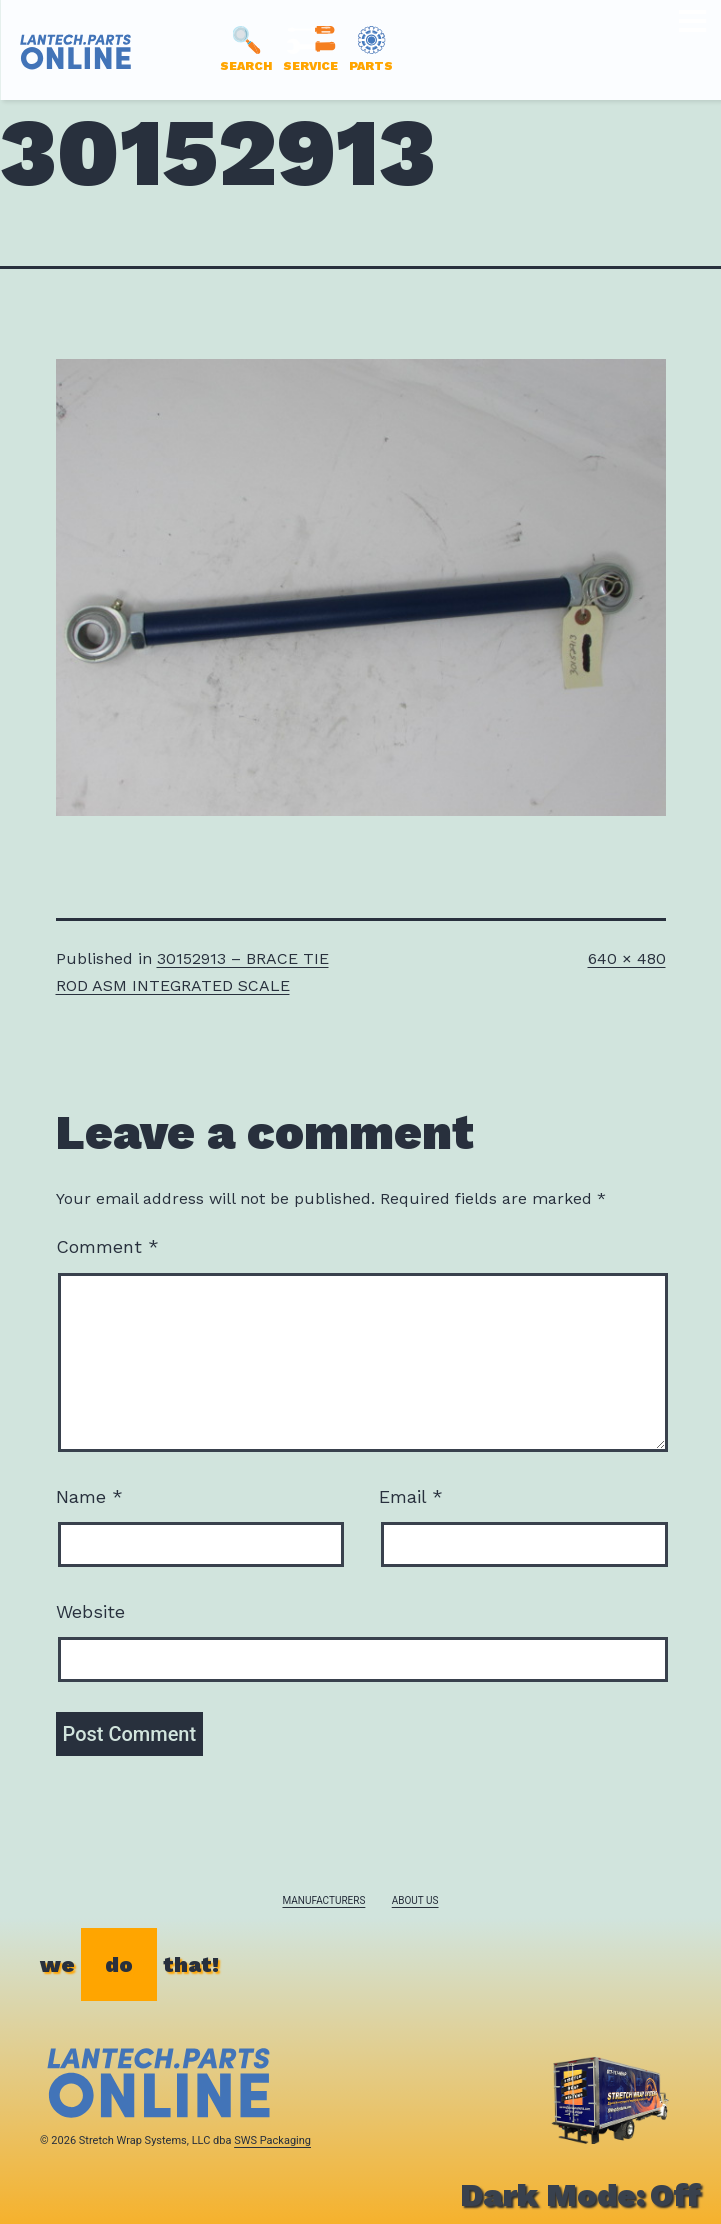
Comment (107, 1246)
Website (90, 1611)
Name (89, 1496)
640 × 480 (627, 958)
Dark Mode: (580, 2195)
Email (411, 1496)
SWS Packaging (272, 2140)
